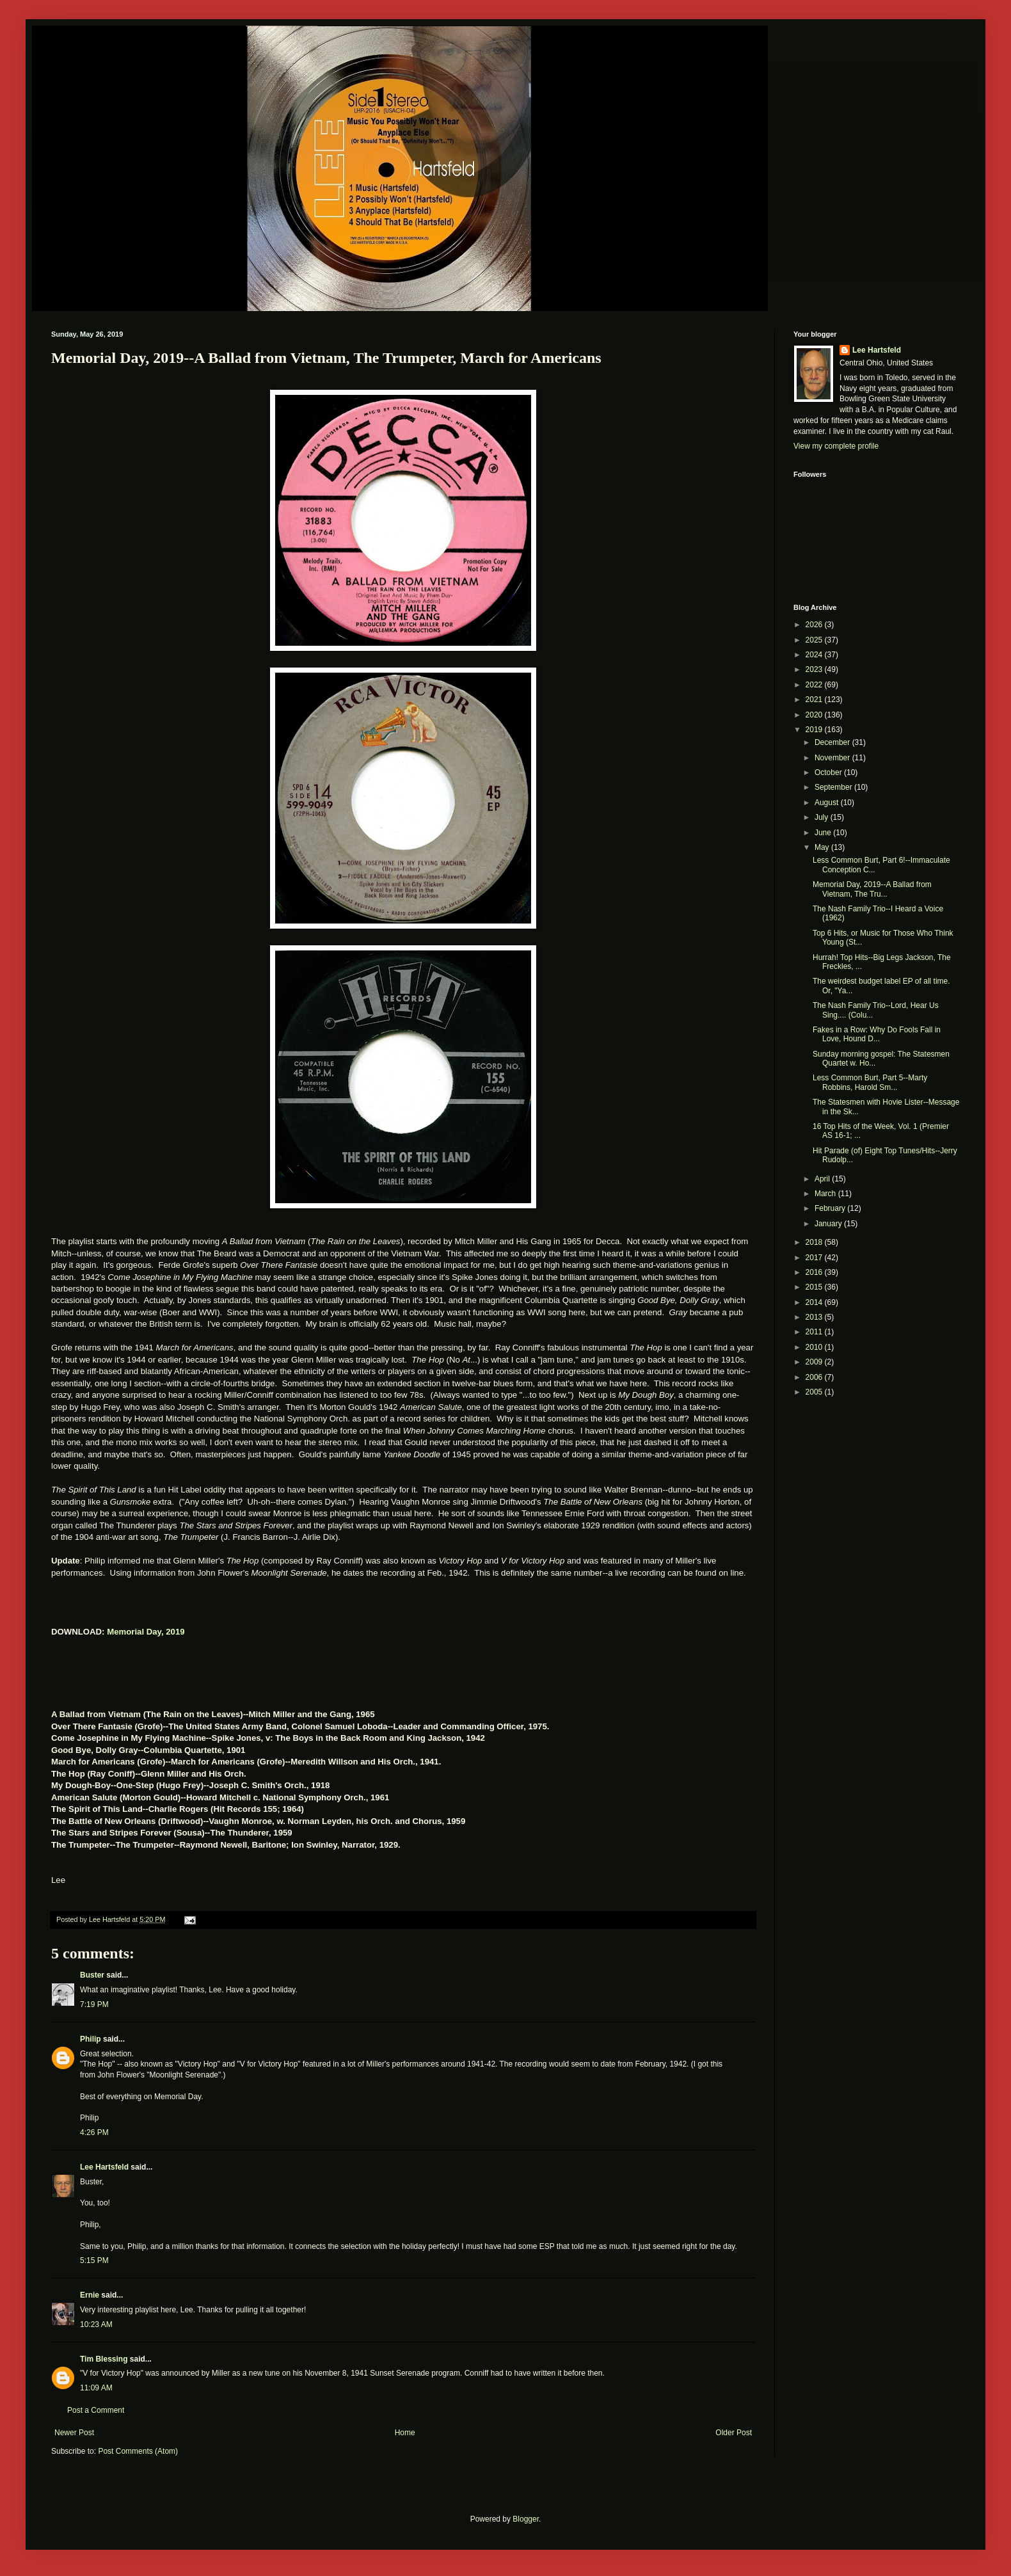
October (829, 772)
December (833, 742)
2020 (815, 714)
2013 (815, 1317)
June (824, 832)
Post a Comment (95, 2410)
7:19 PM (94, 2004)
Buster (92, 1975)
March (826, 1193)
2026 (815, 624)
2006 (815, 1377)
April (823, 1178)
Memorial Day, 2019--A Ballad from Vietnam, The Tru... (872, 889)
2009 (815, 1361)
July (823, 817)
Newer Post (74, 2432)
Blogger (526, 2519)
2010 (815, 1347)
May (823, 847)
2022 (815, 684)
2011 (815, 1331)
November (833, 757)
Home (405, 2432)
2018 (815, 1242)
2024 (815, 654)
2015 (815, 1287)
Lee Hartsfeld (104, 2167)
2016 (815, 1272)
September (834, 787)
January (829, 1223)
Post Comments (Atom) (138, 2451)
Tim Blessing (103, 2359)
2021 (815, 699)
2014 (815, 1302)
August (828, 802)
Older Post (733, 2432)
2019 (815, 729)
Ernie (89, 2295)
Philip (90, 2039)
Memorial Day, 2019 (145, 1631)
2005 (815, 1392)
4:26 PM (94, 2132)
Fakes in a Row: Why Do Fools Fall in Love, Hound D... (877, 1034)
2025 (815, 640)
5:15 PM (94, 2260)
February (831, 1208)
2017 (815, 1257)
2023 (815, 669)
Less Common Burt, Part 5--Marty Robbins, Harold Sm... (870, 1082)
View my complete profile (836, 446)
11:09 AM (96, 2387)
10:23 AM (96, 2324)
